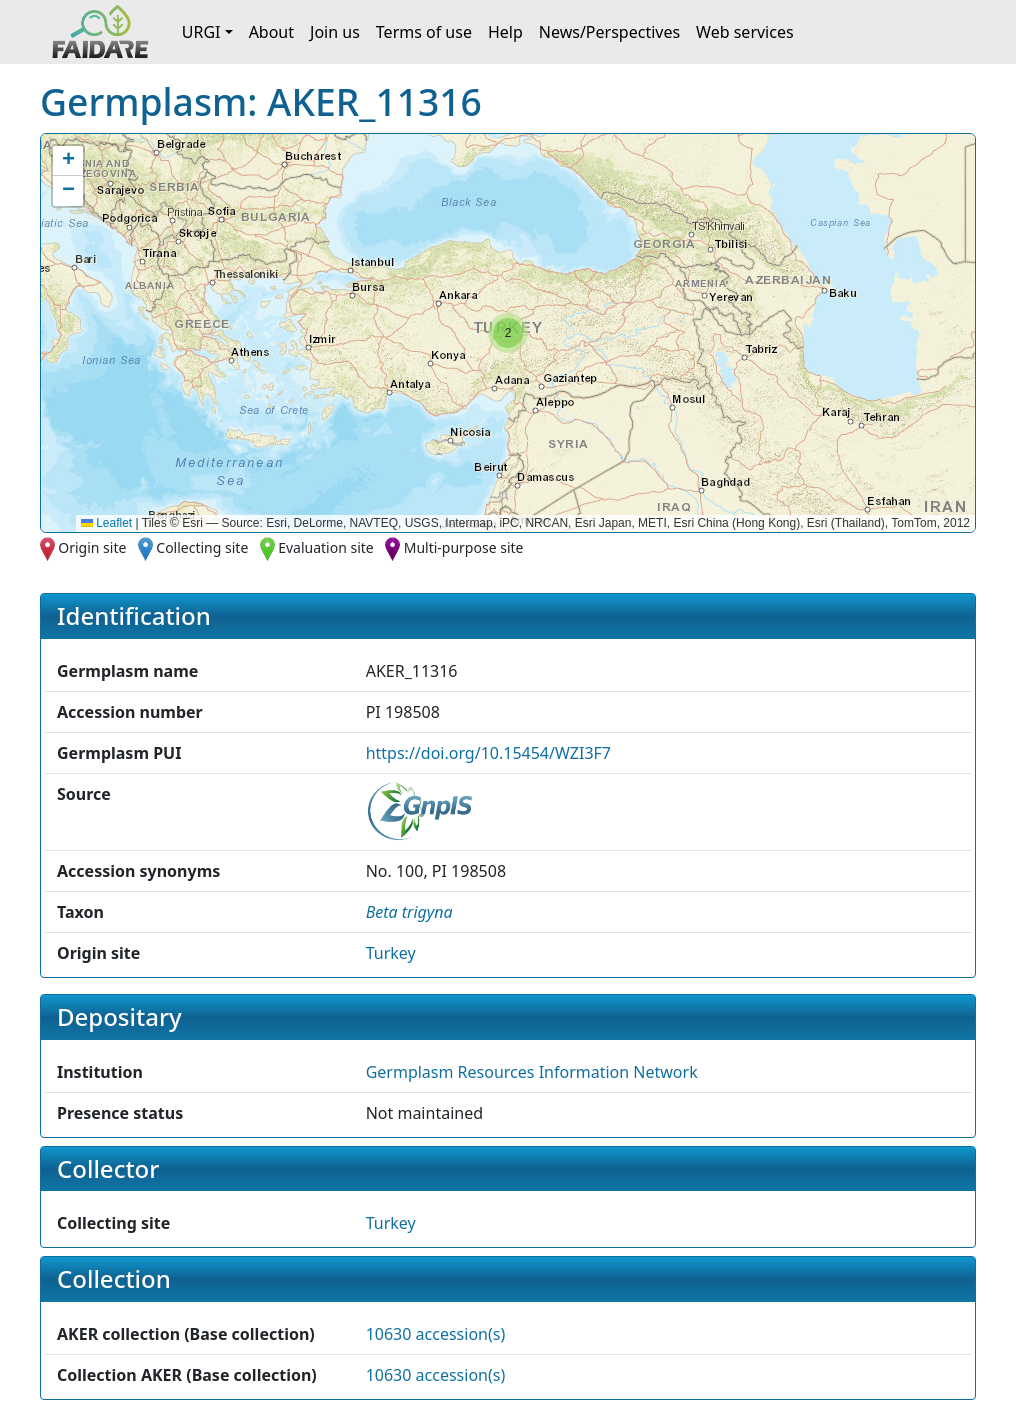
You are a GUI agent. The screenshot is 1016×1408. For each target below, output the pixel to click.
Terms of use (424, 32)
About (271, 32)
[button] (508, 333)
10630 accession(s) (436, 1334)
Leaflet (106, 523)
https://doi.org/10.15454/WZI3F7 (488, 753)
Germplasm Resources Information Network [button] (532, 1072)
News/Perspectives (609, 32)
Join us (335, 32)
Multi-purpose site (464, 547)
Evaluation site (326, 547)
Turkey (391, 953)
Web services (745, 32)
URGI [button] (201, 32)
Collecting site (202, 547)
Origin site (92, 547)
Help (505, 32)
